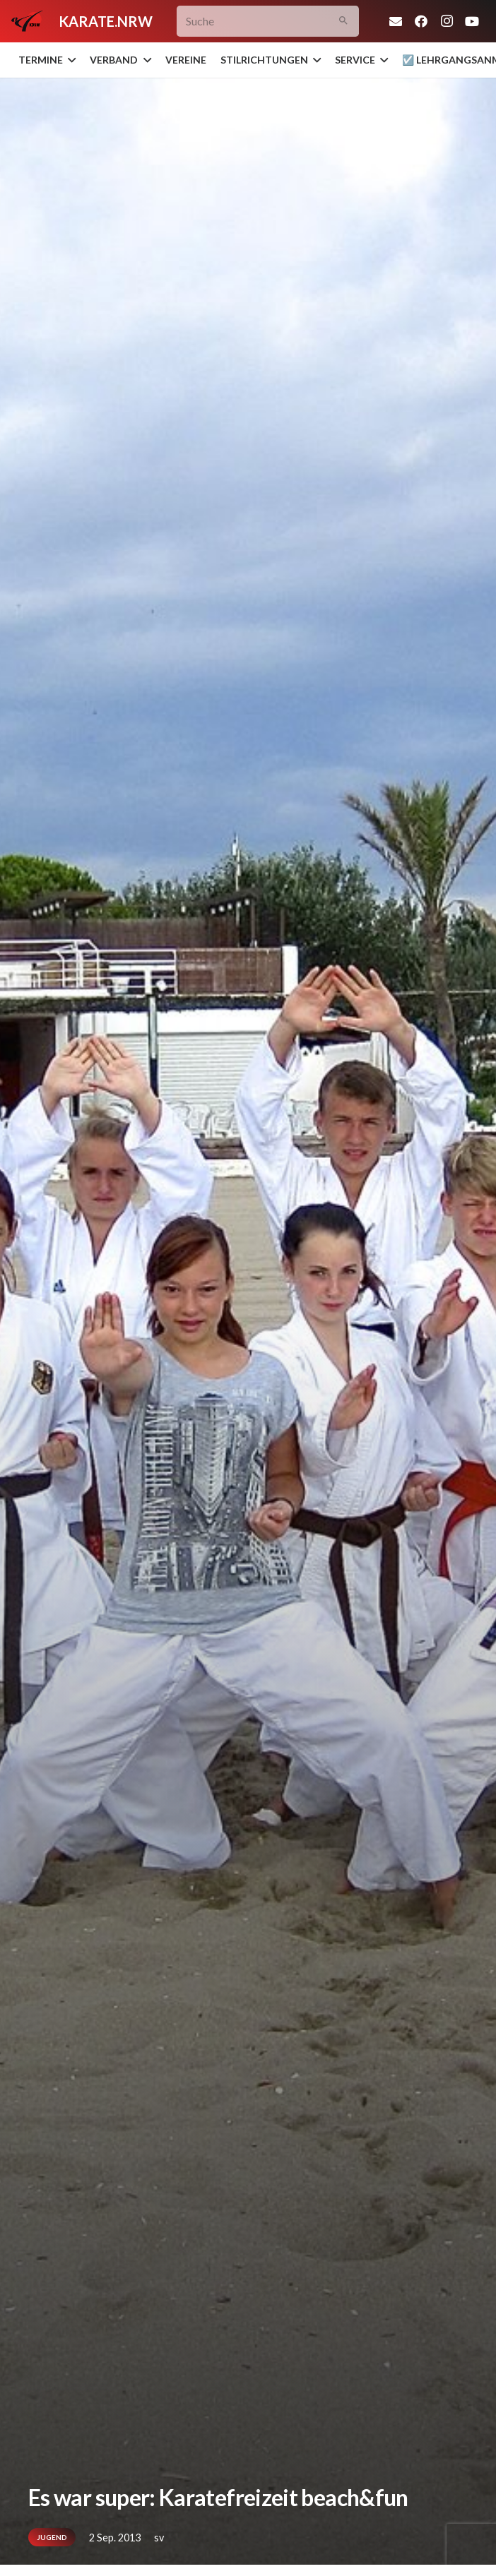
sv (159, 2538)
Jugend (52, 2537)
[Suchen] (343, 21)
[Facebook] (421, 21)
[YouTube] (472, 21)
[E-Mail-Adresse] (395, 21)
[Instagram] (446, 21)
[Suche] (268, 21)
